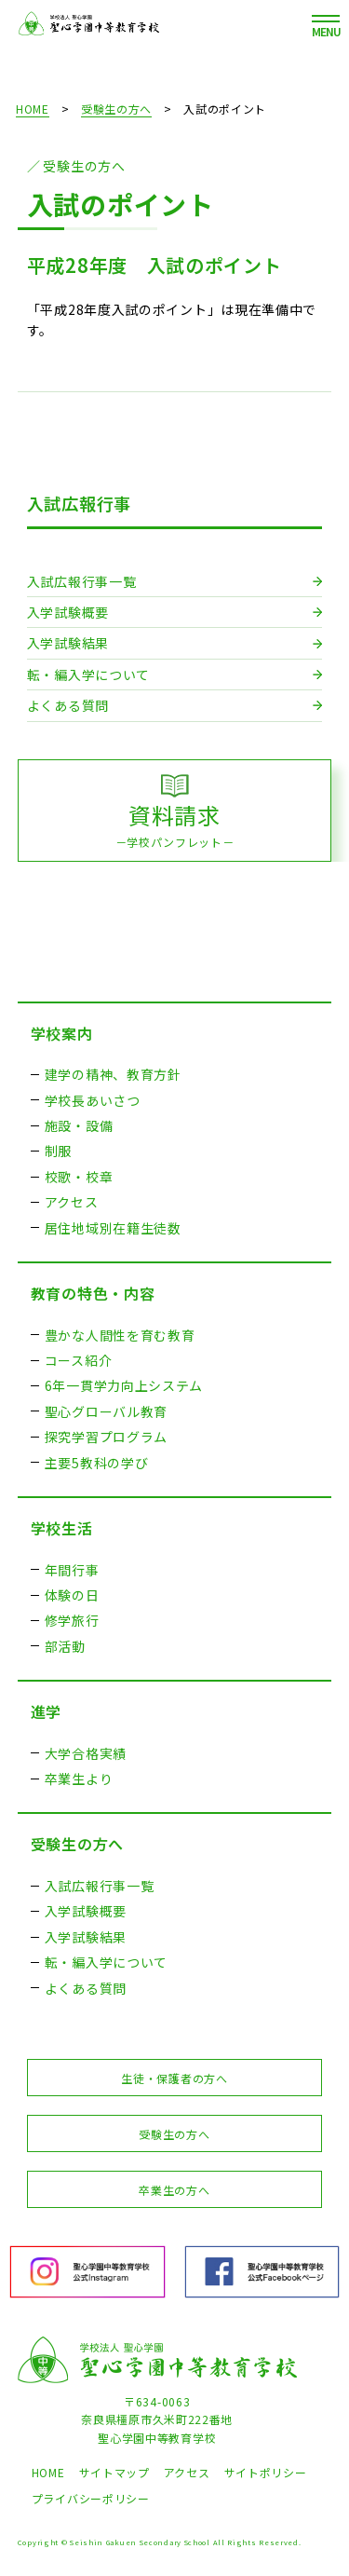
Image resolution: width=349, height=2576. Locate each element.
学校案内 (62, 1033)
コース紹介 (79, 1360)
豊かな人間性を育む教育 (120, 1335)
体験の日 (72, 1595)
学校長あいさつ (93, 1100)
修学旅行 (72, 1620)
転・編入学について (88, 674)
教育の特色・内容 (93, 1293)
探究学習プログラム (106, 1436)
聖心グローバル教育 (106, 1411)
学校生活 (62, 1528)
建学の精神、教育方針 (113, 1074)
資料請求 (175, 825)
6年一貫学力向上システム (124, 1385)
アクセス (72, 1202)
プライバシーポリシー (91, 2498)
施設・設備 (79, 1125)
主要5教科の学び (97, 1462)
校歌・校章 (79, 1176)
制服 (58, 1150)
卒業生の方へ (174, 2190)
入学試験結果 (68, 643)
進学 (46, 1711)
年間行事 (72, 1570)
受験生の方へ (116, 108)
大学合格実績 (86, 1753)
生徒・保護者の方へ (174, 2078)
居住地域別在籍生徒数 (113, 1228)
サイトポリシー (265, 2472)
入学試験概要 (68, 612)
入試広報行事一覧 (82, 581)
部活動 (65, 1646)
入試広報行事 (79, 503)
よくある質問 (68, 705)
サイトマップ (114, 2472)
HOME (32, 108)
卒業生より (79, 1778)
